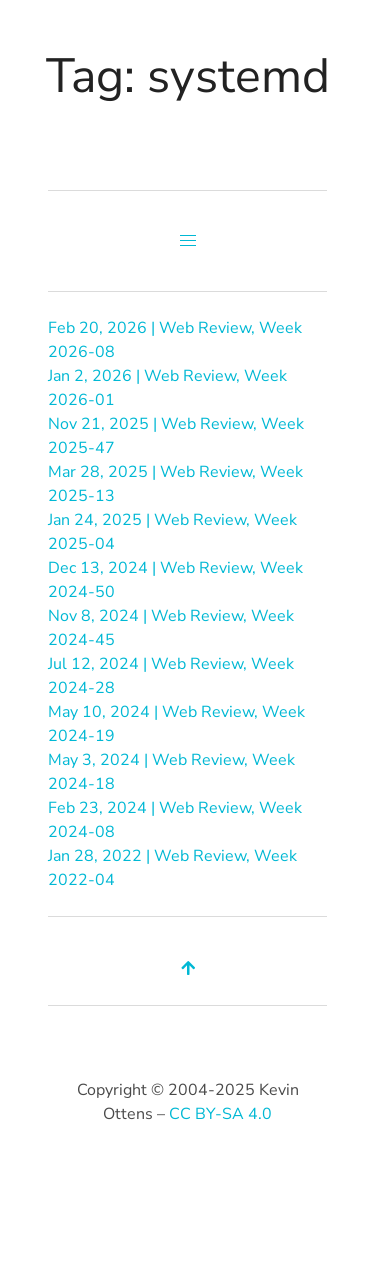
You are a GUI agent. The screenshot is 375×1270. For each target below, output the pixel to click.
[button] (188, 241)
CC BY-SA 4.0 (220, 1114)
